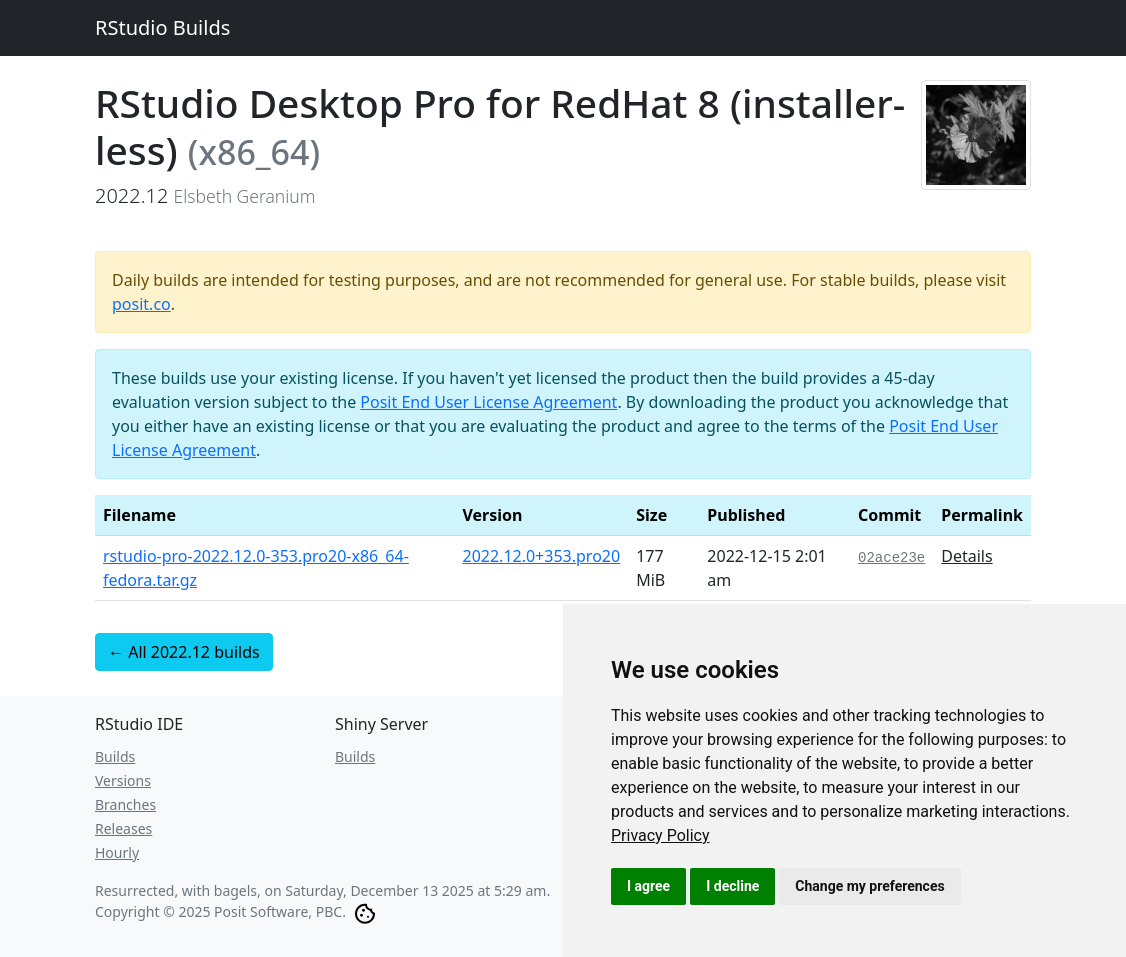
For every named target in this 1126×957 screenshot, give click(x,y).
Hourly (117, 852)
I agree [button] (648, 886)
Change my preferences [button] (869, 886)
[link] (660, 835)
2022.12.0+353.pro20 (541, 556)
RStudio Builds (162, 27)
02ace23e (891, 558)
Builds (115, 756)
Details (966, 556)
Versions (123, 780)
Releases (123, 828)
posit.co (141, 304)
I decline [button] (732, 886)
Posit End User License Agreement (488, 402)
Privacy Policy (660, 835)
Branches (125, 804)
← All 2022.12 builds (184, 652)
